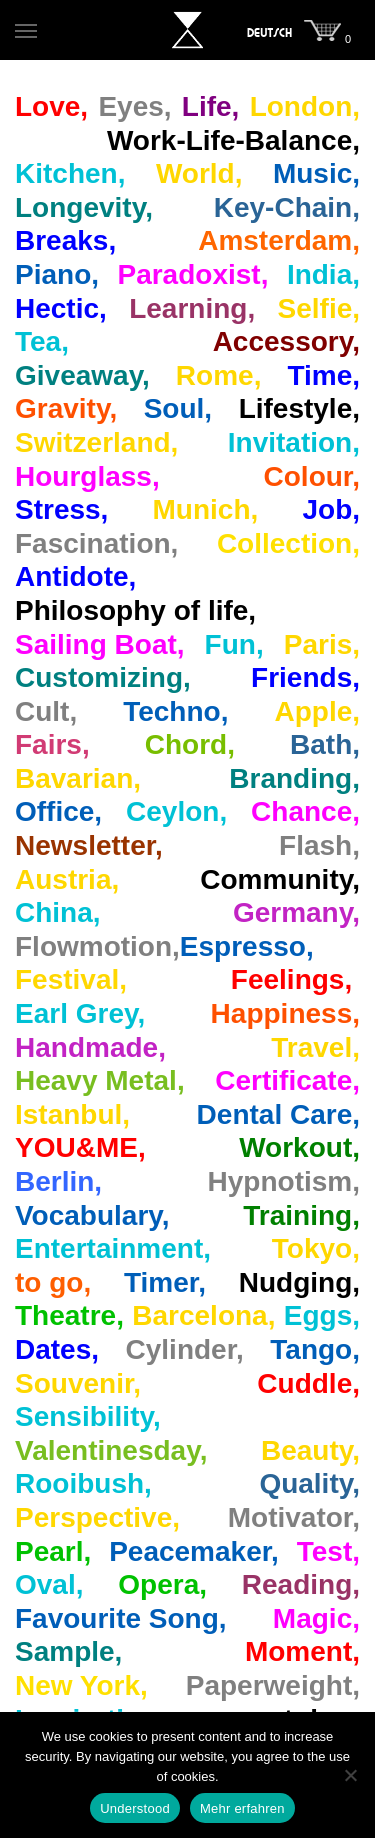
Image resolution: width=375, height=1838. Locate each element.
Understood (135, 1808)
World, (199, 173)
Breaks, (65, 240)
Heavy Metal (96, 1080)
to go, (53, 1282)
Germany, (296, 912)
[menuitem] (269, 33)
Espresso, (247, 946)
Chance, (305, 811)
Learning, (192, 308)
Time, (323, 375)
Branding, (294, 778)
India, (323, 274)
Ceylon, (176, 811)
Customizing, (103, 677)
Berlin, (58, 1181)
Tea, (42, 341)
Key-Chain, (287, 207)
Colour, (312, 476)
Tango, (315, 1349)
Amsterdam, (279, 240)
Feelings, (291, 979)
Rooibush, (83, 1483)
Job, (331, 509)
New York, (81, 1685)
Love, (51, 106)
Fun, (234, 644)
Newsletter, (89, 845)
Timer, (165, 1282)
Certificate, (287, 1080)
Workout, (299, 1147)
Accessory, (286, 341)
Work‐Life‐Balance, (233, 140)
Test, (328, 1551)
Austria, (67, 879)
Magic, (316, 1618)
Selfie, (319, 308)
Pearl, (53, 1551)
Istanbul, (72, 1114)
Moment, (302, 1651)
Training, (301, 1215)
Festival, (71, 979)
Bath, (325, 744)
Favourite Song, (121, 1618)
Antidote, (75, 576)
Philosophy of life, (135, 610)
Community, (280, 879)
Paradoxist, (192, 274)
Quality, (309, 1483)
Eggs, (322, 1315)
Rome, (219, 375)
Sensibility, (88, 1416)
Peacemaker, (194, 1551)
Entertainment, (113, 1248)
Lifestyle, (299, 408)
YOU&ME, (80, 1147)
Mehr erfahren (242, 1808)
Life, (211, 106)
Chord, (190, 744)
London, (305, 106)
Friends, (305, 677)
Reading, (301, 1584)
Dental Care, (278, 1114)
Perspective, (97, 1517)
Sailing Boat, (100, 644)
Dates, (57, 1349)
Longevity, (84, 207)
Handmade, (90, 1047)
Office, (58, 811)
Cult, (46, 711)
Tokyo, (316, 1248)
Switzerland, (96, 442)
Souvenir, (78, 1383)
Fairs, (52, 744)
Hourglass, (87, 476)
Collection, (288, 543)
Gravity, (66, 408)
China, (58, 912)
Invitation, (294, 442)
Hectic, (61, 308)
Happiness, (285, 1013)
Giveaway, (82, 375)
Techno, (175, 711)
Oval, (49, 1584)
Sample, (68, 1651)
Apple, (317, 711)
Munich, (206, 509)
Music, (316, 173)
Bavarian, (78, 778)
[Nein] (350, 1775)
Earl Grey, (80, 1013)
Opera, (162, 1584)
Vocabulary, (92, 1215)
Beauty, (310, 1450)
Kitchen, (70, 173)
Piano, (57, 274)
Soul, (178, 408)
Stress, (61, 509)
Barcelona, (203, 1315)
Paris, (322, 644)
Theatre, (69, 1315)
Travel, (315, 1047)
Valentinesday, (111, 1450)
